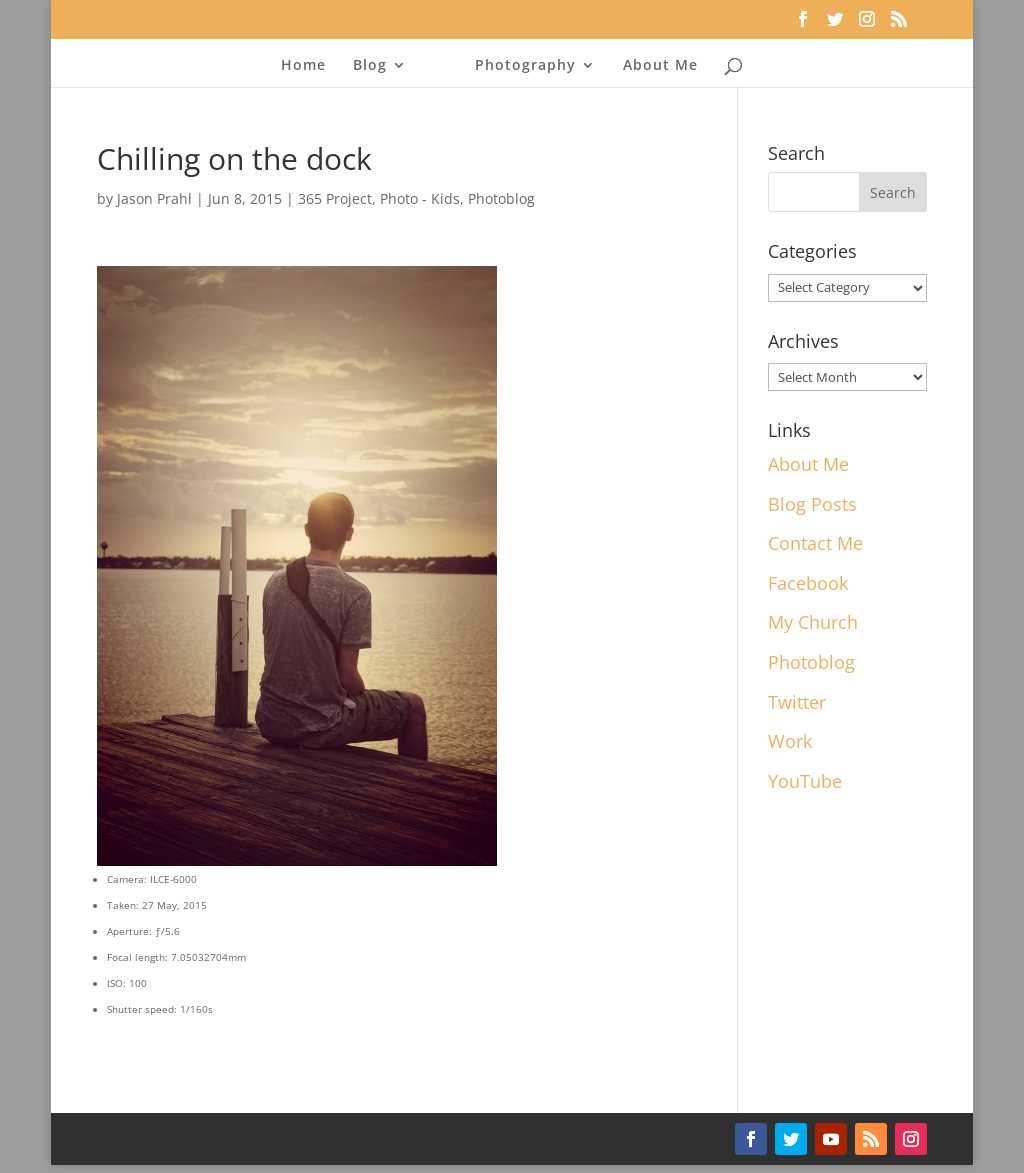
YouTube (805, 781)
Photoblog (501, 198)
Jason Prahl (154, 198)
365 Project (335, 198)
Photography (525, 66)
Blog (370, 66)
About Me (660, 66)
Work (790, 741)
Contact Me (815, 543)
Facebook (808, 583)
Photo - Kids (420, 198)
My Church (813, 622)
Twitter (797, 702)
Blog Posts (812, 504)
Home (303, 66)
